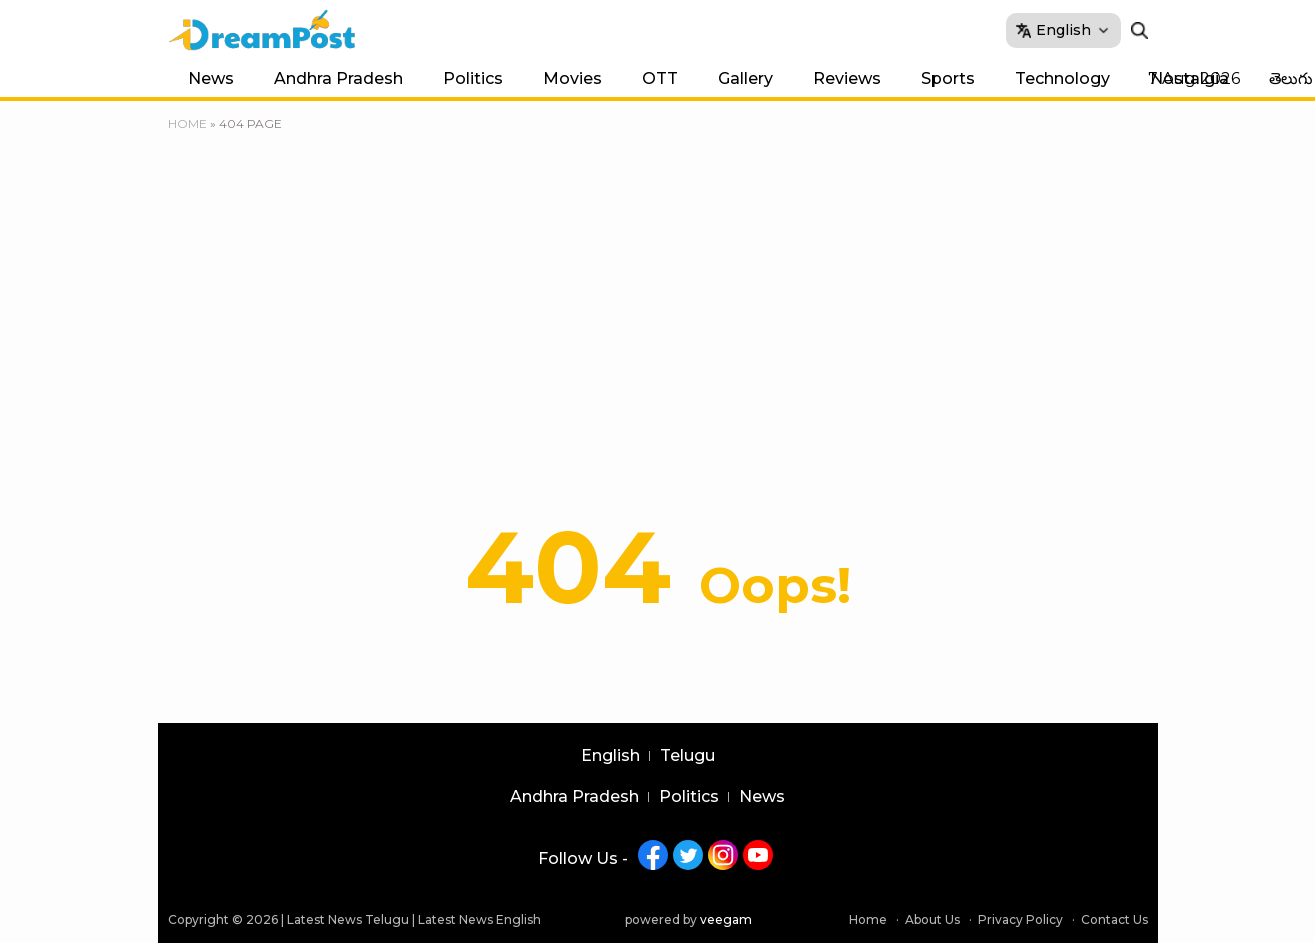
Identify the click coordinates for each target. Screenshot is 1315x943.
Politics (473, 78)
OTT (660, 78)
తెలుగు (1291, 78)
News (211, 78)
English (610, 756)
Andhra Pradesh (338, 78)
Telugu (687, 756)
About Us (932, 919)
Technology (1062, 78)
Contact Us (1114, 919)
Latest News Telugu (348, 919)
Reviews (847, 78)
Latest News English (479, 919)
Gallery (745, 78)
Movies (572, 78)
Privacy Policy (1020, 919)
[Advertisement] (658, 285)
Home (187, 123)
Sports (948, 78)
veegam (726, 919)
